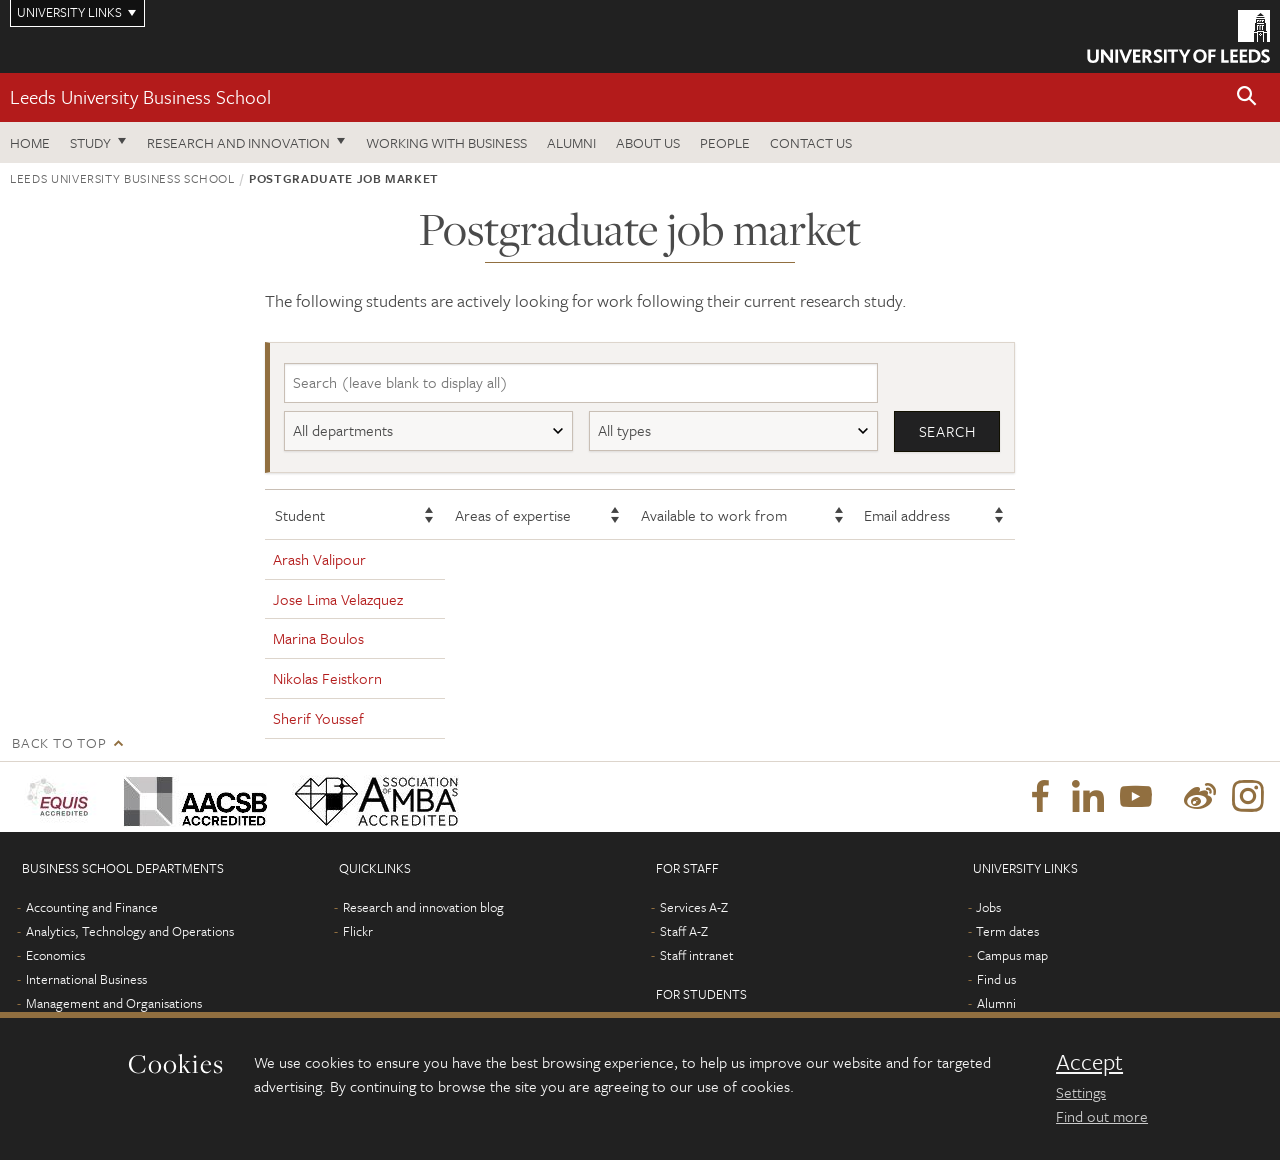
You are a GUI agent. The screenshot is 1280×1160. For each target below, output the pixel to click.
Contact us (811, 142)
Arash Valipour (319, 559)
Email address (907, 515)
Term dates (1007, 931)
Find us (996, 979)
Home (30, 142)
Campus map (1012, 955)
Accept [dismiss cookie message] (1089, 1062)
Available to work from (714, 515)
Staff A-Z (684, 931)
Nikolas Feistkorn (327, 678)
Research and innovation (238, 142)
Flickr (358, 931)
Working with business (446, 142)
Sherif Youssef (318, 718)
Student (300, 515)
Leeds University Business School (140, 96)
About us (648, 142)
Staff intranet (697, 955)
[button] (1247, 97)
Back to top (59, 742)
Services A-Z (694, 907)
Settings (1081, 1092)
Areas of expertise (513, 515)
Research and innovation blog (423, 907)
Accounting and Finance (92, 907)
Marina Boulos (318, 638)
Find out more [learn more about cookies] (1102, 1116)
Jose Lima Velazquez (338, 599)
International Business (86, 979)
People (725, 142)
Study (90, 142)
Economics (55, 955)
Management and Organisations (114, 1003)
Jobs (988, 907)
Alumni (571, 142)
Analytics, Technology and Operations (130, 931)
